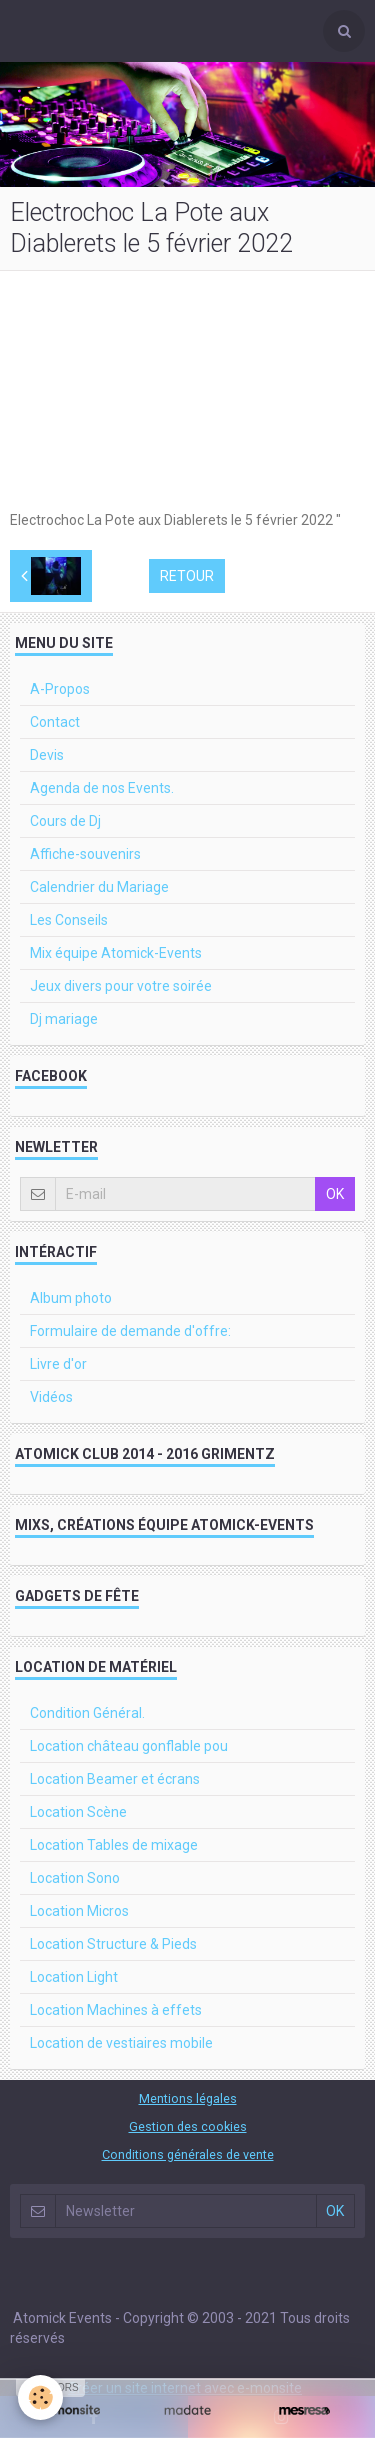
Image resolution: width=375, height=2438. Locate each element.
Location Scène (78, 1812)
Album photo (71, 1298)
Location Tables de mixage (114, 1845)
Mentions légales (188, 2098)
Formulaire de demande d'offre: (130, 1331)
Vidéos (51, 1397)
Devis (47, 755)
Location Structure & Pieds (113, 1944)
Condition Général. (87, 1713)
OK (335, 1194)
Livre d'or (58, 1364)
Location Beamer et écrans (115, 1779)
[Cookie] (40, 2397)
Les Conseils (69, 920)
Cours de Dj (65, 821)
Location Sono (75, 1878)
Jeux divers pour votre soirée (121, 986)
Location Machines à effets (116, 2010)
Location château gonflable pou (129, 1746)
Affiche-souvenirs (85, 854)
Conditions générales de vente (188, 2154)
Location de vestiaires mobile (121, 2043)
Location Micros (79, 1911)
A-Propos (60, 689)
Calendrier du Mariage (99, 887)
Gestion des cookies (188, 2126)
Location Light (74, 1977)
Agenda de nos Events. (102, 788)
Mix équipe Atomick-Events (116, 953)
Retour (187, 576)
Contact (55, 722)
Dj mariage (64, 1019)
